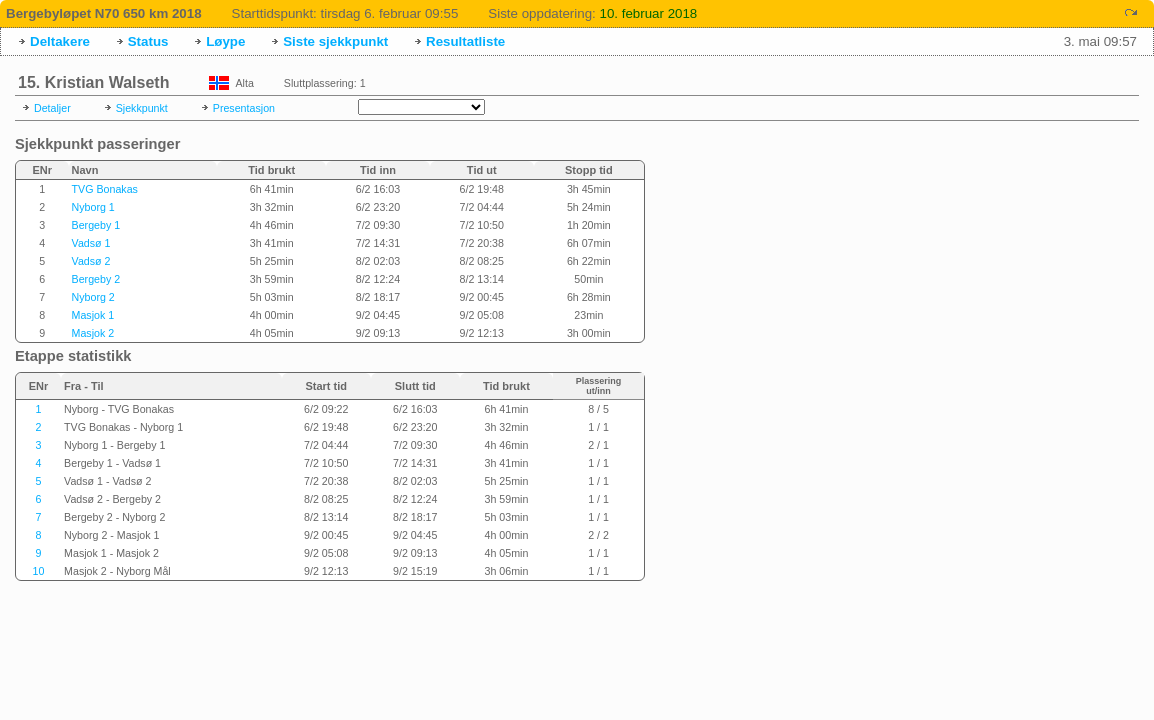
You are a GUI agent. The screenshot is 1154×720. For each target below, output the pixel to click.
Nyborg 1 (93, 207)
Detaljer (52, 108)
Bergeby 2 (96, 279)
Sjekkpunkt (142, 108)
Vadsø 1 (91, 243)
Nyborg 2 (93, 297)
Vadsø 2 (91, 261)
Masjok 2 (93, 333)
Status (148, 41)
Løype (225, 41)
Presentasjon (244, 108)
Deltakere (60, 41)
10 (39, 571)
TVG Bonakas (105, 189)
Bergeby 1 (96, 225)
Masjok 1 (93, 315)
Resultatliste (465, 41)
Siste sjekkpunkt (335, 41)
